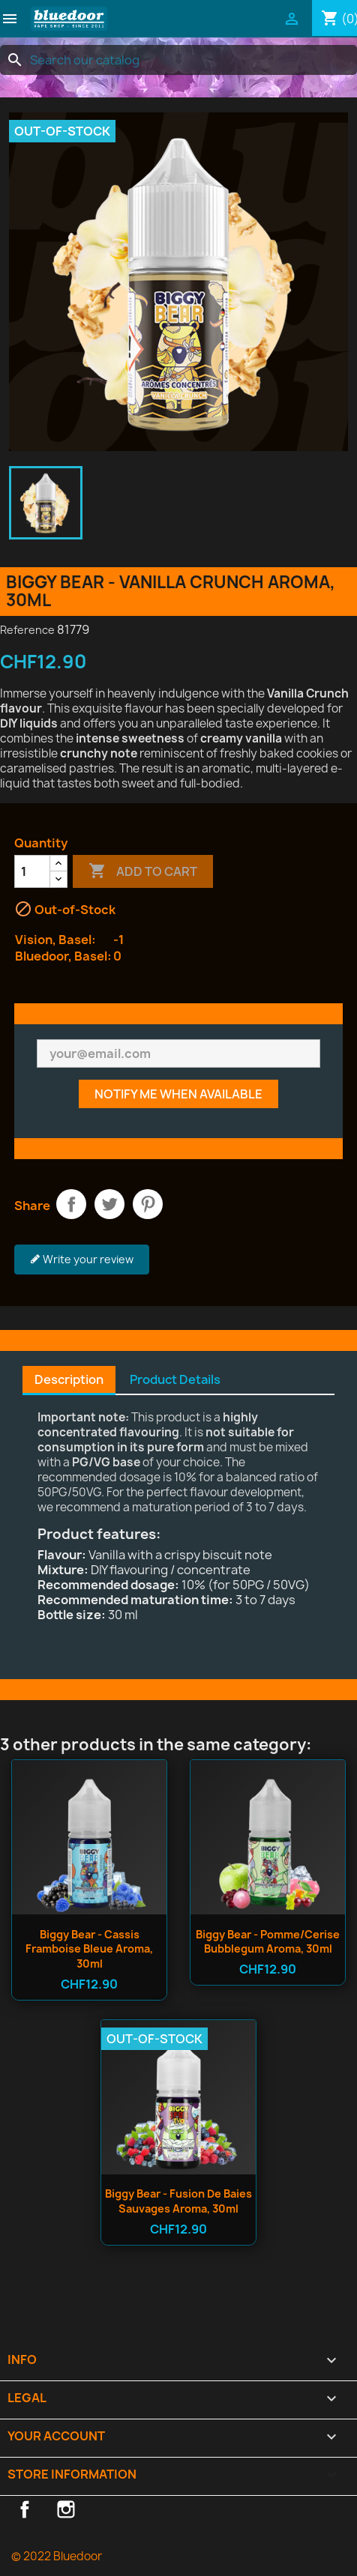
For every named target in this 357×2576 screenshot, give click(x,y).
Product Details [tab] (175, 1379)
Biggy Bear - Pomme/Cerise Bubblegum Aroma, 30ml (268, 1941)
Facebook (25, 2509)
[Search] (178, 60)
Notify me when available (178, 1094)
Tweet (109, 1204)
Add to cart (142, 871)
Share (71, 1204)
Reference (27, 630)
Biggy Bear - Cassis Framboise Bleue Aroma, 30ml (89, 1949)
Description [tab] (69, 1379)
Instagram (66, 2509)
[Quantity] (32, 871)
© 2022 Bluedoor (56, 2556)
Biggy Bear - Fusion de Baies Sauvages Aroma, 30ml (178, 2201)
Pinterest (148, 1204)
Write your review (82, 1259)
